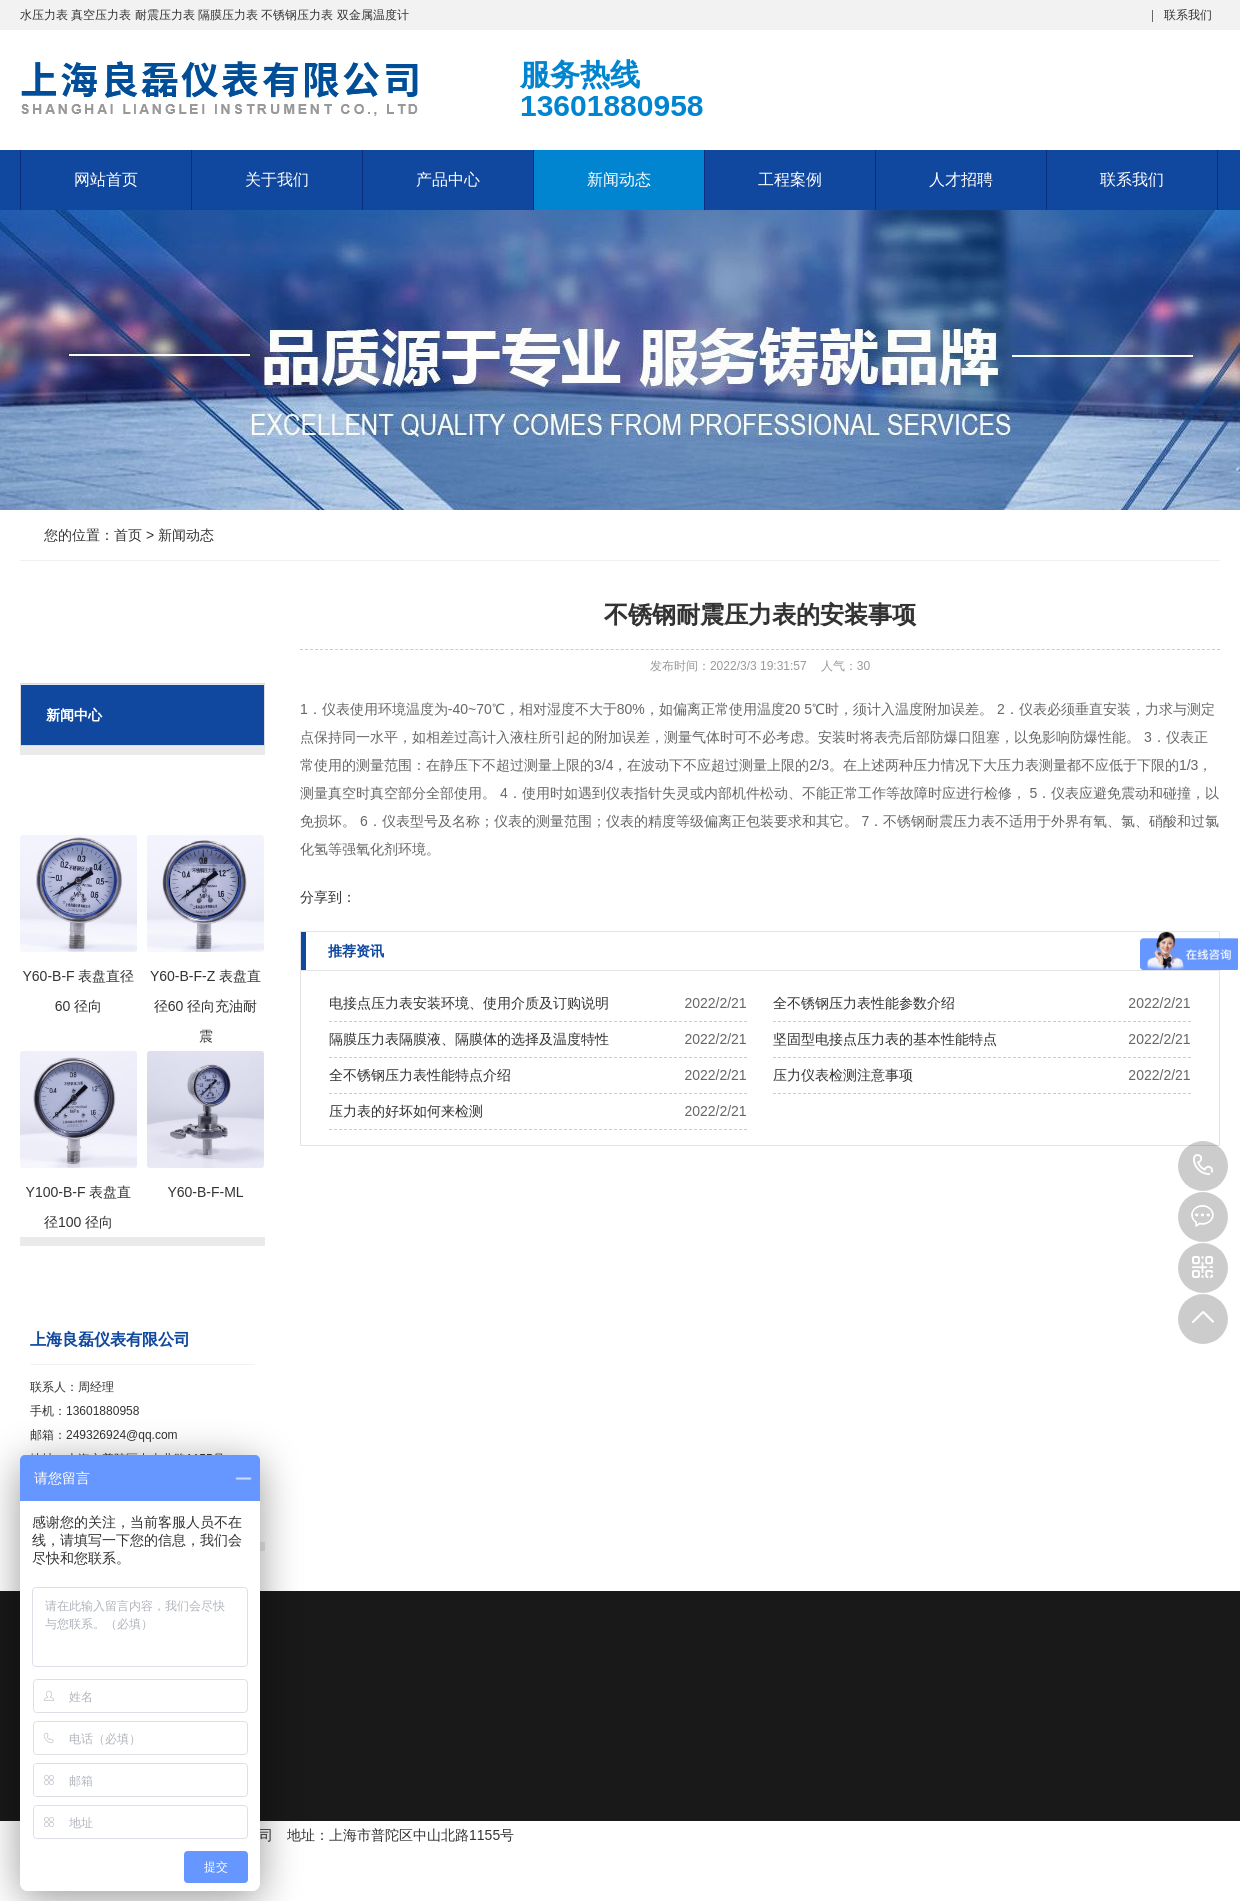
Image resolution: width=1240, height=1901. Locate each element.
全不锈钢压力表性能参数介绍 (864, 1003)
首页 (128, 535)
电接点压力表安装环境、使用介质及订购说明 (469, 1003)
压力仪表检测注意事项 (843, 1075)
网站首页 (106, 179)
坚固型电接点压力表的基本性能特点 (885, 1039)
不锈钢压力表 (297, 15)
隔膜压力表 (228, 15)
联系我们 (1188, 15)
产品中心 (448, 179)
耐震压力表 (165, 15)
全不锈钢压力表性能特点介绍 (420, 1075)
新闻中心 (74, 715)
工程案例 (790, 179)
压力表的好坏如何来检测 (406, 1111)
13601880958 (1203, 1166)
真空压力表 (101, 15)
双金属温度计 (373, 15)
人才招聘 (961, 179)
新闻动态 (619, 179)
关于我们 (277, 179)
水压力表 (44, 15)
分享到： (328, 897)
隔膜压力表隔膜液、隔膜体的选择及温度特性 (469, 1039)
